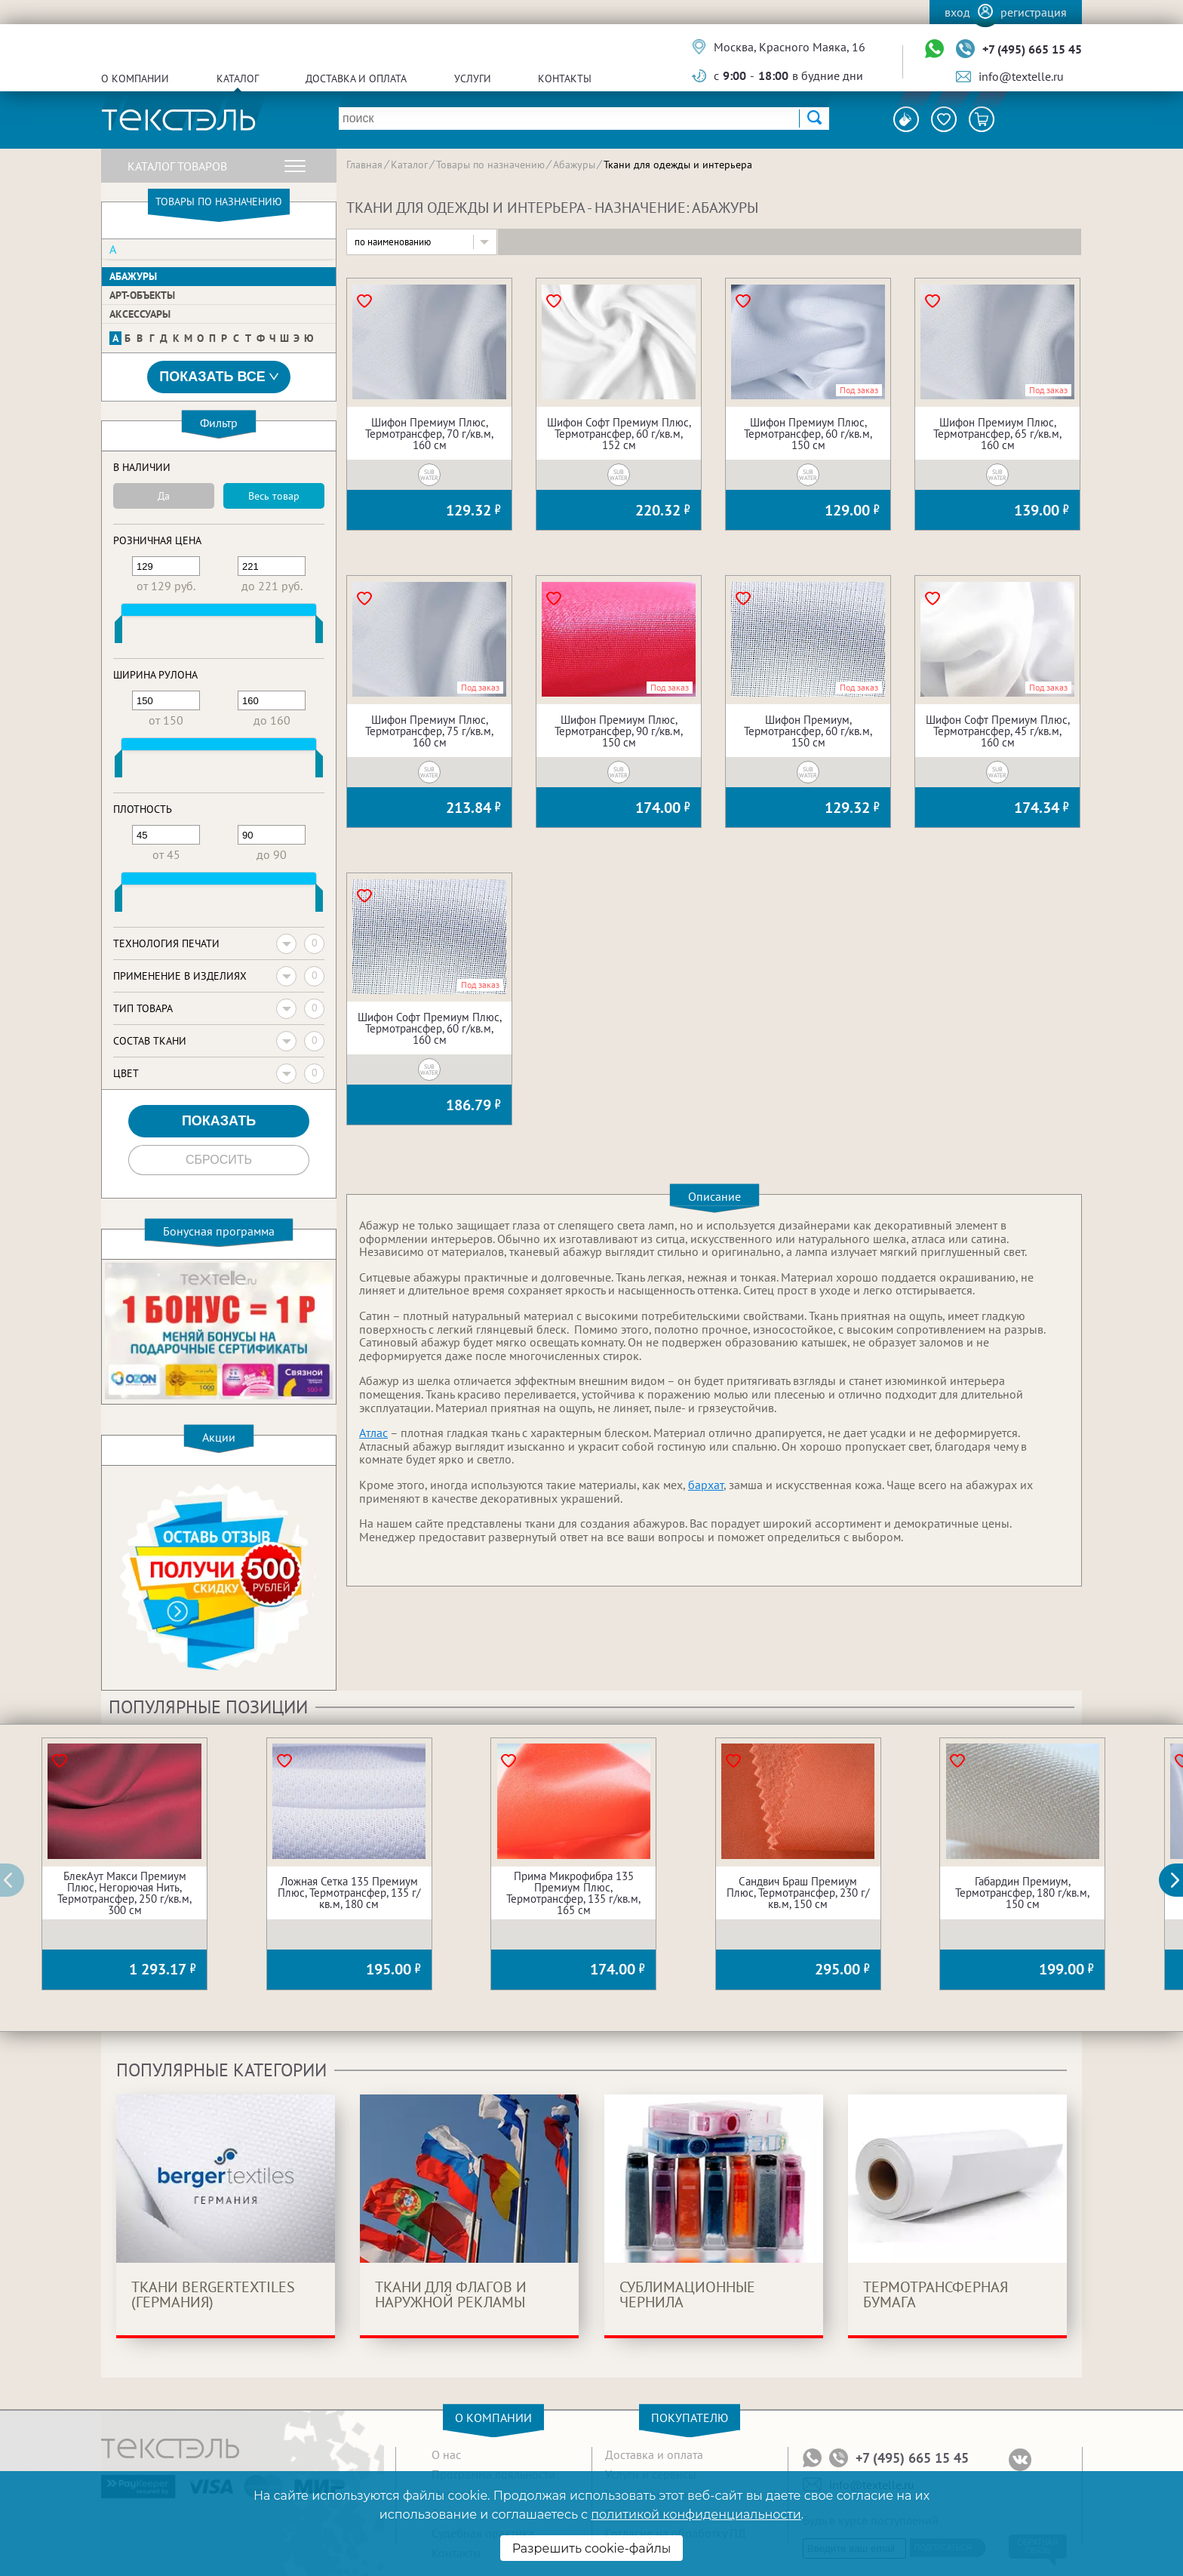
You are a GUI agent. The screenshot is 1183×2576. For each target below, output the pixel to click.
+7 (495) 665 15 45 (1032, 49)
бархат (706, 1484)
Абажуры (133, 276)
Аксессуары (140, 314)
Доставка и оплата (356, 78)
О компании (135, 78)
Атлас (373, 1432)
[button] (1179, 1880)
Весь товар (274, 496)
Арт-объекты (142, 295)
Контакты (565, 78)
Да (164, 496)
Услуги (472, 78)
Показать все (218, 377)
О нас (446, 2454)
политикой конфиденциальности (695, 2514)
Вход (957, 12)
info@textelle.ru (1021, 76)
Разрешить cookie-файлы (591, 2548)
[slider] (118, 632)
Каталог (238, 78)
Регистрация (1033, 12)
